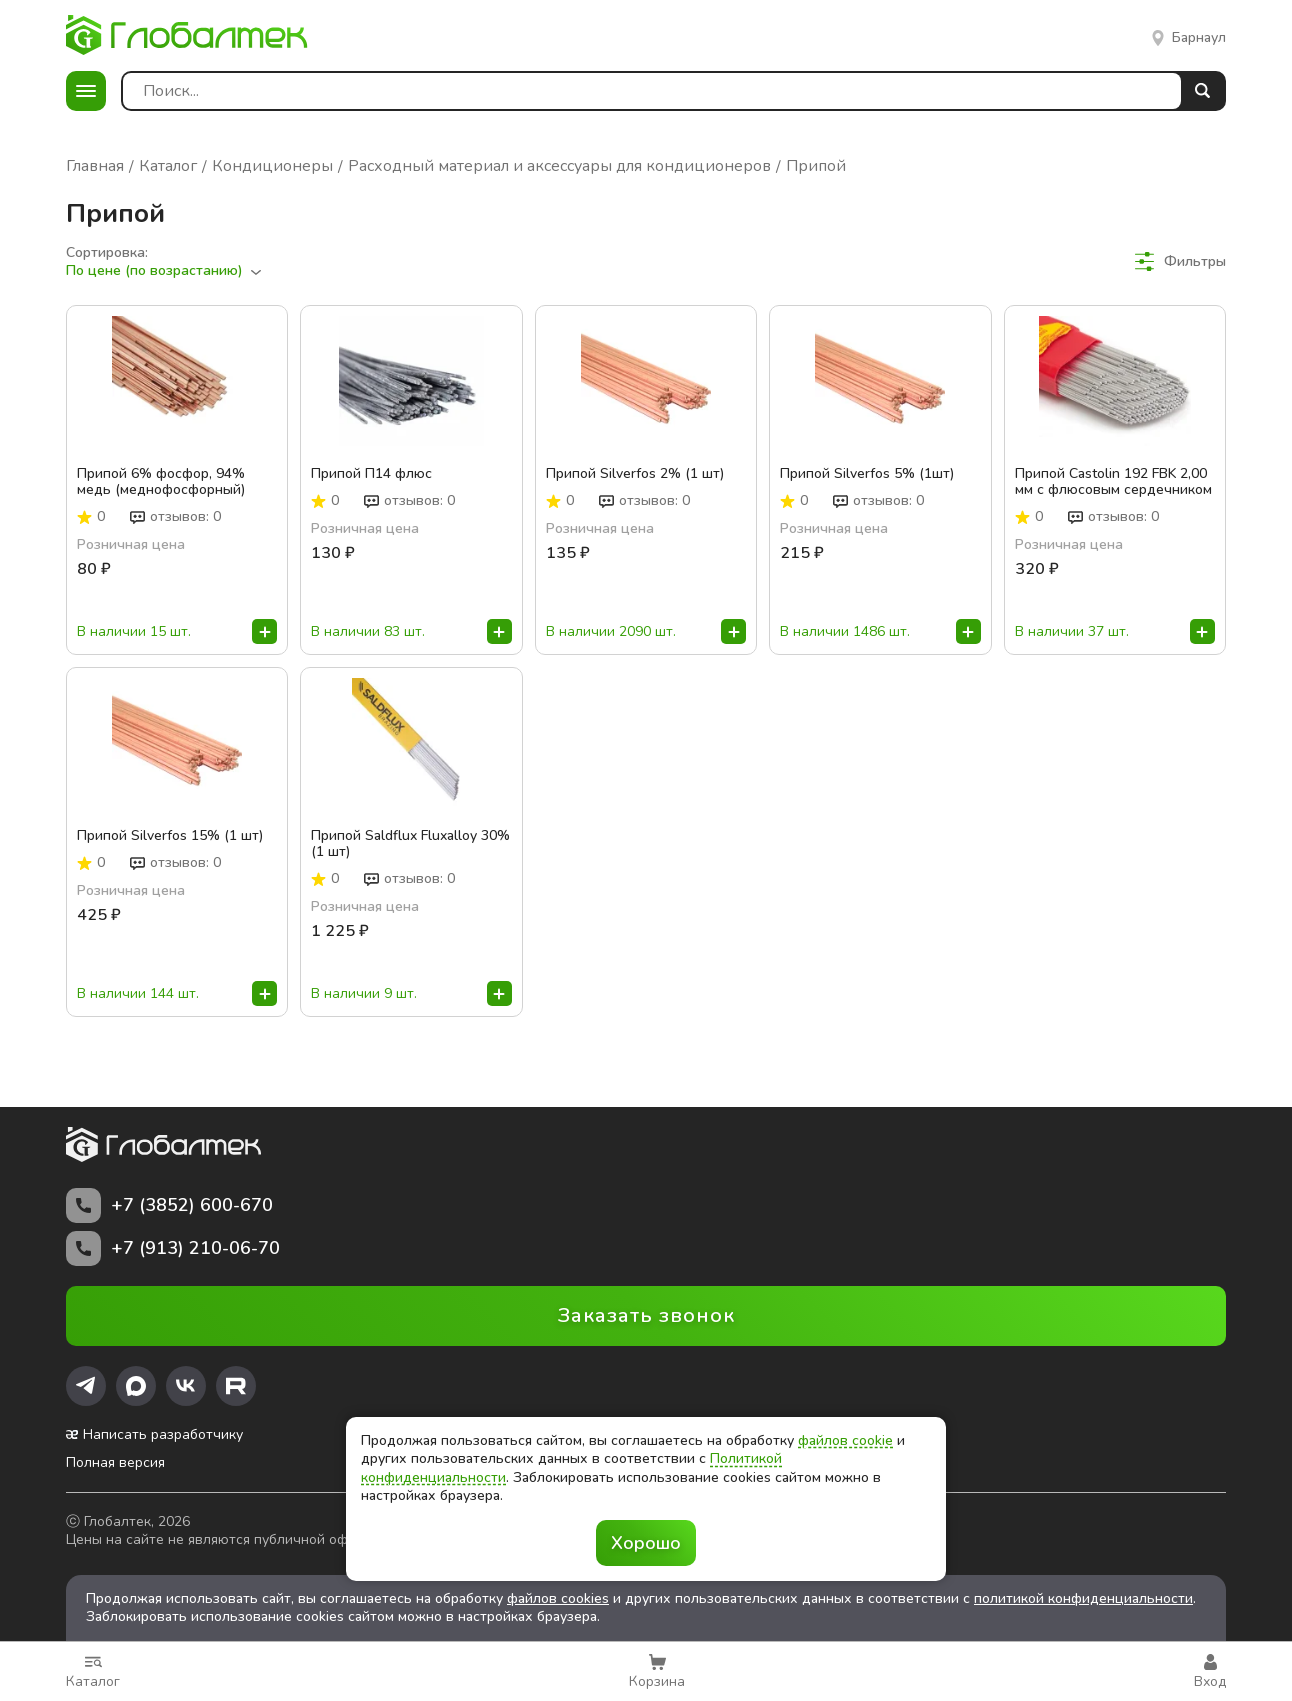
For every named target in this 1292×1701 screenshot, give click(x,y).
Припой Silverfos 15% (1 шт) (170, 836)
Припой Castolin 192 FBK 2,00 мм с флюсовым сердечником (1113, 482)
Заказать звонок (646, 1315)
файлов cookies (558, 1598)
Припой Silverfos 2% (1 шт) (635, 474)
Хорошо (646, 1543)
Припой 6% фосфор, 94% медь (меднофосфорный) (161, 482)
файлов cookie (845, 1440)
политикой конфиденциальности (1083, 1598)
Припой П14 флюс (371, 474)
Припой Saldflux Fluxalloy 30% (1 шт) (410, 844)
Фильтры (1180, 261)
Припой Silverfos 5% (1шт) (867, 474)
